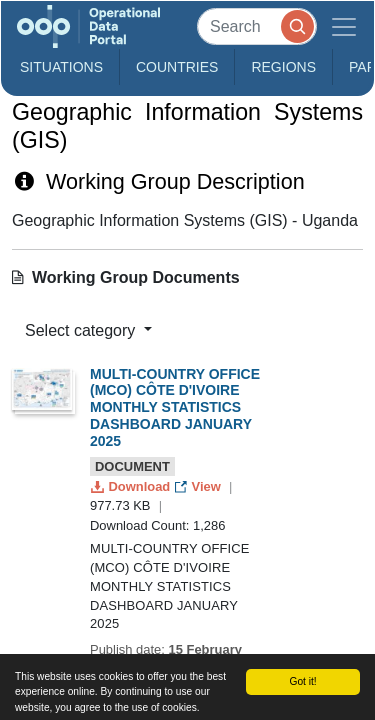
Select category (82, 330)
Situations (61, 67)
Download (132, 486)
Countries (177, 67)
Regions (283, 67)
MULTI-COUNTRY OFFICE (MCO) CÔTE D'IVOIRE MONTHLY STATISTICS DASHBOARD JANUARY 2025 (175, 407)
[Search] (257, 26)
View (199, 486)
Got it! (302, 681)
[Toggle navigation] (344, 26)
